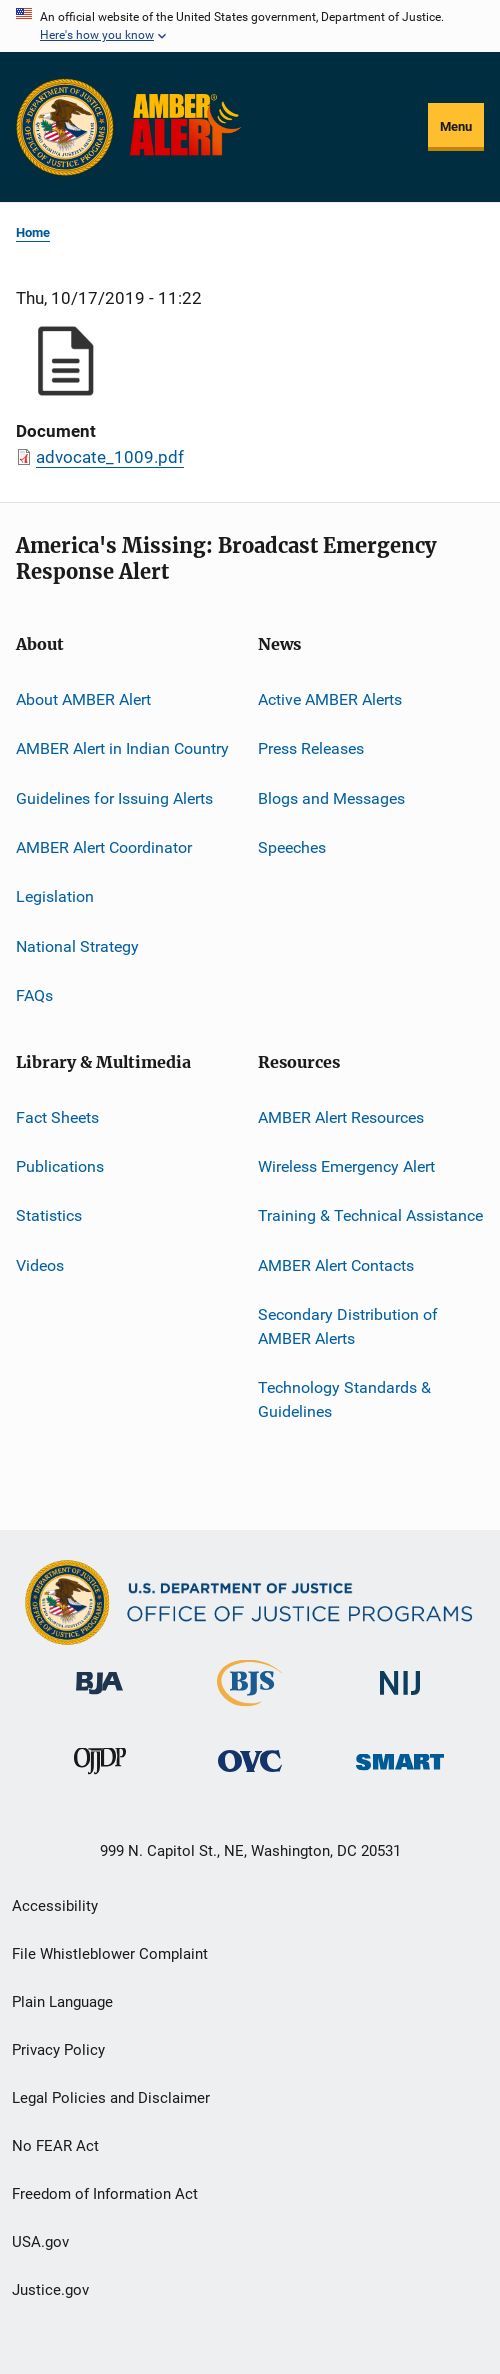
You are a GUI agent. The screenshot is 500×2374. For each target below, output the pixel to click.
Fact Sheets (57, 1116)
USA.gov (40, 2242)
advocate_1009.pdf (110, 457)
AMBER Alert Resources (341, 1116)
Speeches (292, 847)
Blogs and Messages (331, 798)
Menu (456, 126)
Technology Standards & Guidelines (344, 1399)
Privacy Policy (58, 2050)
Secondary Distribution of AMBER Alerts (348, 1326)
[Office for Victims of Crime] (250, 1775)
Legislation (55, 896)
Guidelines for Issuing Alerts (114, 798)
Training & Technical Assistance (370, 1215)
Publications (60, 1166)
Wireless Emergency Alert (346, 1166)
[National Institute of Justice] (400, 1698)
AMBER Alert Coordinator (104, 847)
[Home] (189, 127)
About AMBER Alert (83, 699)
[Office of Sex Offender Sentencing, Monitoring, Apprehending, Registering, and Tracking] (400, 1773)
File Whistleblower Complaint (110, 1954)
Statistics (49, 1215)
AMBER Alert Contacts (336, 1264)
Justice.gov (50, 2290)
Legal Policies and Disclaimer (111, 2098)
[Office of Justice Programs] (65, 127)
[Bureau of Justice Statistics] (249, 1710)
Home (33, 232)
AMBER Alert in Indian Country (122, 748)
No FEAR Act (55, 2146)
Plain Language (62, 2002)
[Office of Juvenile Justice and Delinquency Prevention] (100, 1778)
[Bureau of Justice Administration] (99, 1698)
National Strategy (77, 946)
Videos (40, 1264)
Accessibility (55, 1906)
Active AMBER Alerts (330, 699)
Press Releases (311, 748)
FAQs (34, 995)
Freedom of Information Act (105, 2194)
